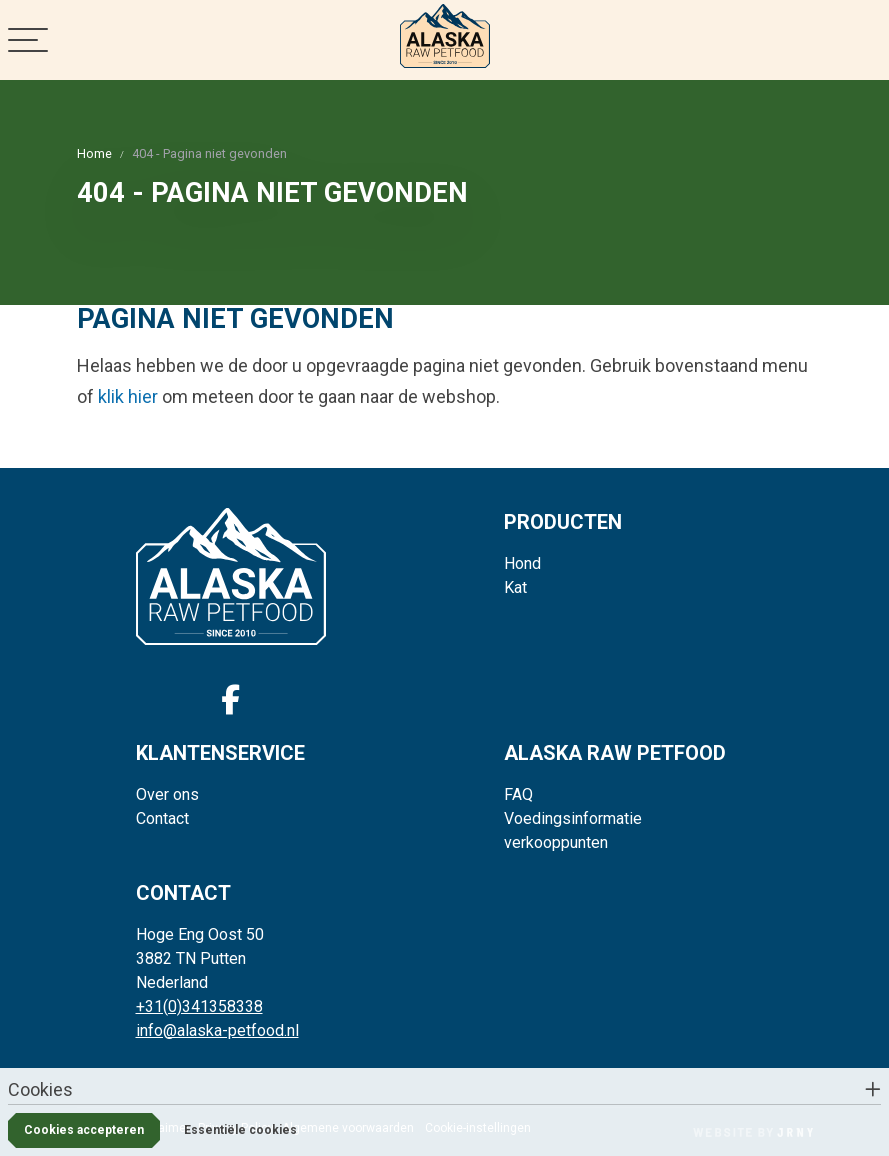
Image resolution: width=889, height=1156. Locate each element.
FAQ (518, 794)
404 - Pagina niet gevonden (209, 153)
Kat (515, 587)
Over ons (167, 794)
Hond (522, 563)
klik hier (128, 396)
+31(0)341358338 (199, 1006)
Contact (162, 818)
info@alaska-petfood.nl (217, 1030)
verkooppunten (556, 842)
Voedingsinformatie (573, 818)
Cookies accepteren (84, 1130)
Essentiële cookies (240, 1130)
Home (94, 153)
